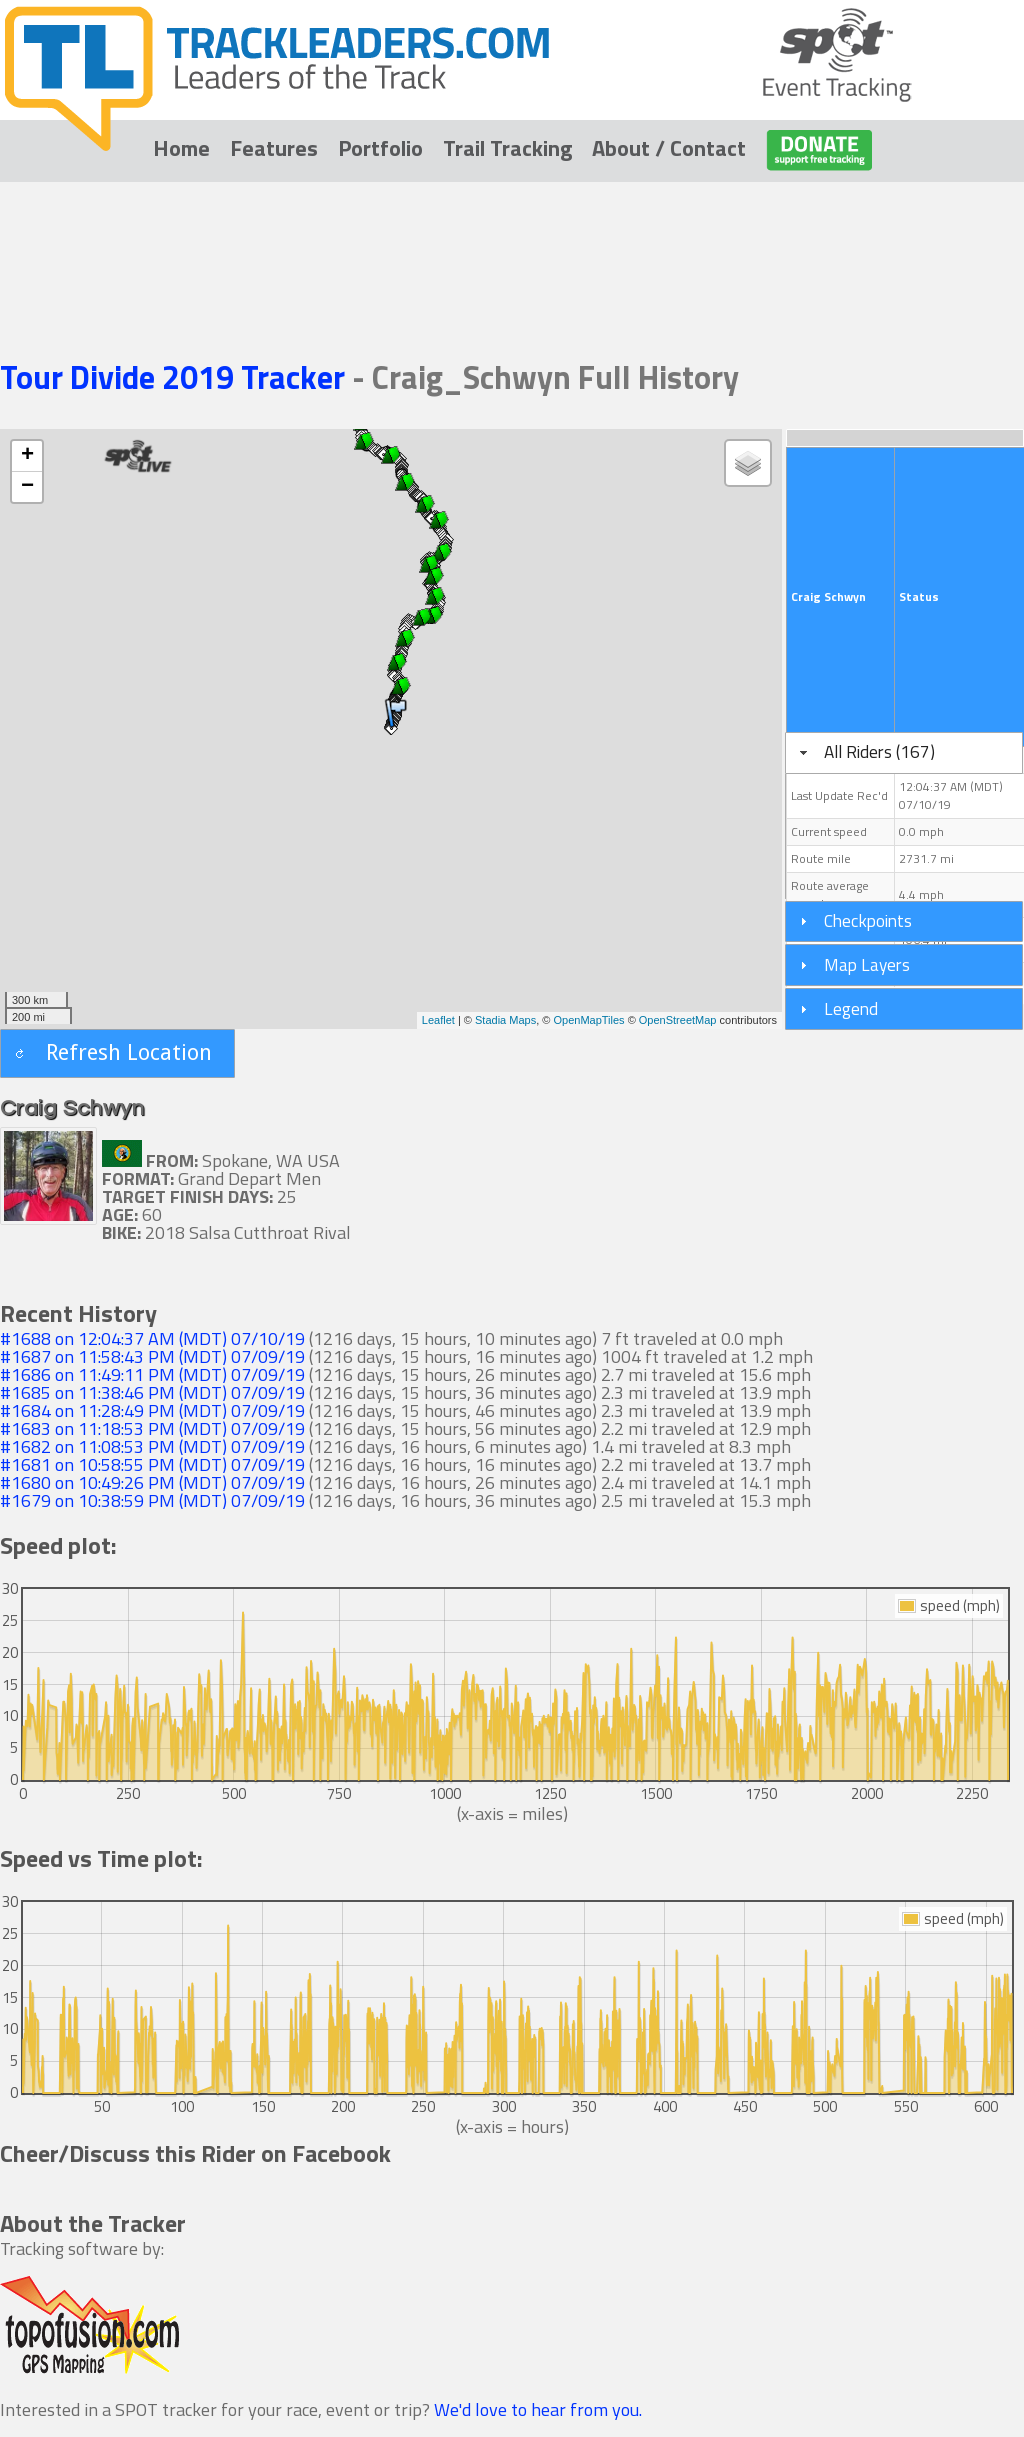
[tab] (904, 753)
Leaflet (438, 1020)
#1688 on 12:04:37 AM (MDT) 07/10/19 (152, 1338)
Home (181, 148)
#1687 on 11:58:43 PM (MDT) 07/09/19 (152, 1356)
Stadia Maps (505, 1020)
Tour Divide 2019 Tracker (176, 377)
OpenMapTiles (588, 1020)
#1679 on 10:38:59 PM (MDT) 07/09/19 (152, 1500)
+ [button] (27, 456)
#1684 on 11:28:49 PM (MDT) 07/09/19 (152, 1410)
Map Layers (867, 964)
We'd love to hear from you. (538, 2409)
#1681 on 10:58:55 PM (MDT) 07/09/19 (152, 1464)
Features (274, 148)
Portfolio (380, 148)
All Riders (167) (879, 751)
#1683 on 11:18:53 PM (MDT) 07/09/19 (152, 1428)
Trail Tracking (507, 148)
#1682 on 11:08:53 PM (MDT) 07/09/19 (152, 1446)
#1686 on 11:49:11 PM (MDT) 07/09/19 (152, 1374)
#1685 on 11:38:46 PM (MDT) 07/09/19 (152, 1392)
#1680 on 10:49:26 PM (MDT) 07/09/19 (152, 1482)
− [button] (27, 487)
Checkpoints (868, 920)
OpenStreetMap (678, 1020)
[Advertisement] (512, 242)
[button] (117, 1053)
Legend (851, 1008)
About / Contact (669, 148)
